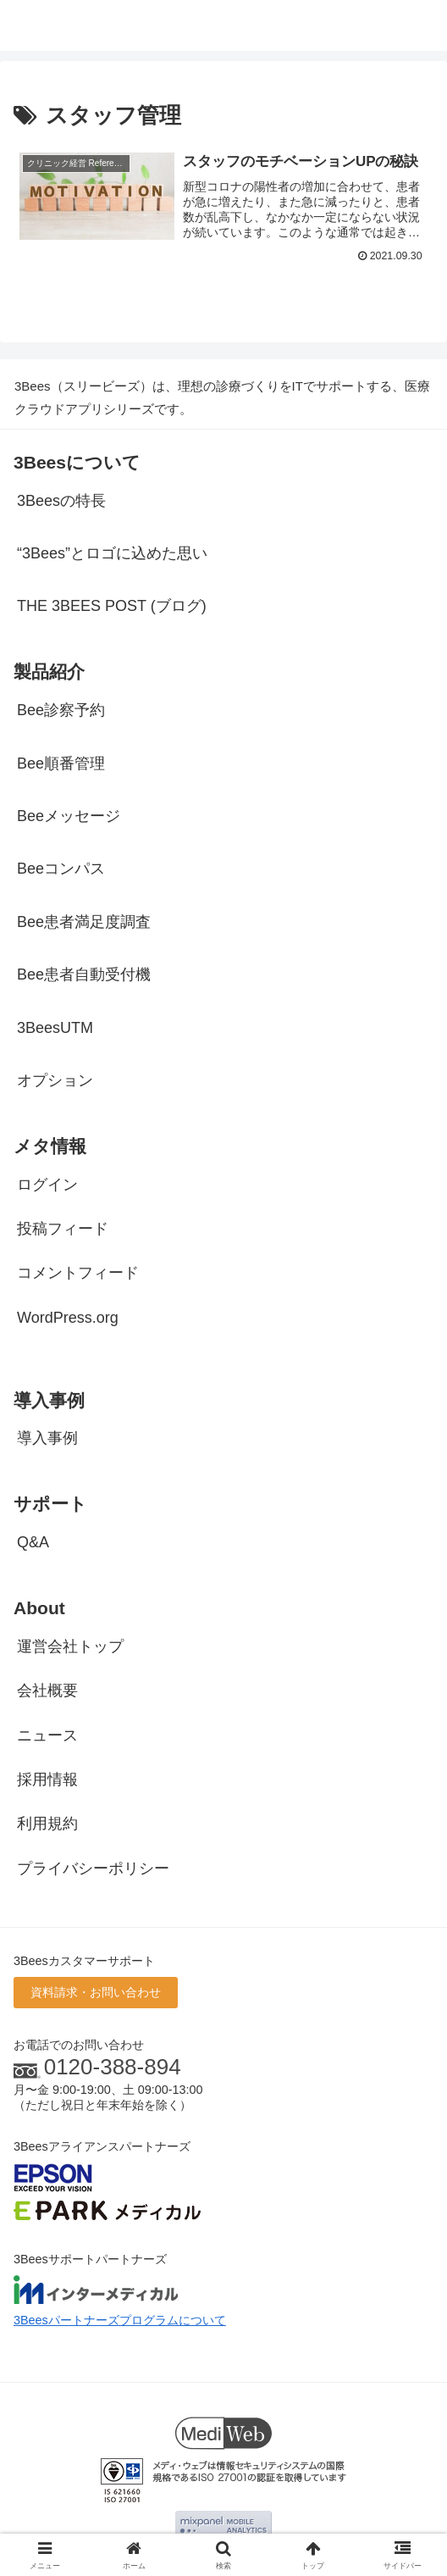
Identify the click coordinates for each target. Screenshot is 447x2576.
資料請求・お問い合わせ (95, 1993)
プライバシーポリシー (93, 1868)
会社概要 (47, 1691)
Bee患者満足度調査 (84, 921)
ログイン (47, 1184)
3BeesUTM (55, 1027)
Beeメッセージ (68, 816)
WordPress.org (68, 1317)
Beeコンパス (61, 869)
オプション (55, 1080)
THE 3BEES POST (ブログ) (112, 606)
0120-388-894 (112, 2066)
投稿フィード (62, 1228)
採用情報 (47, 1779)
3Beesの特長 (61, 500)
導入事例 (47, 1438)
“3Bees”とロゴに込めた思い (112, 553)
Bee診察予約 (61, 710)
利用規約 (47, 1824)
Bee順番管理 (61, 763)
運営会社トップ (70, 1646)
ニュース (47, 1735)
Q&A (33, 1543)
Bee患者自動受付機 (84, 975)
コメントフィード (78, 1273)
